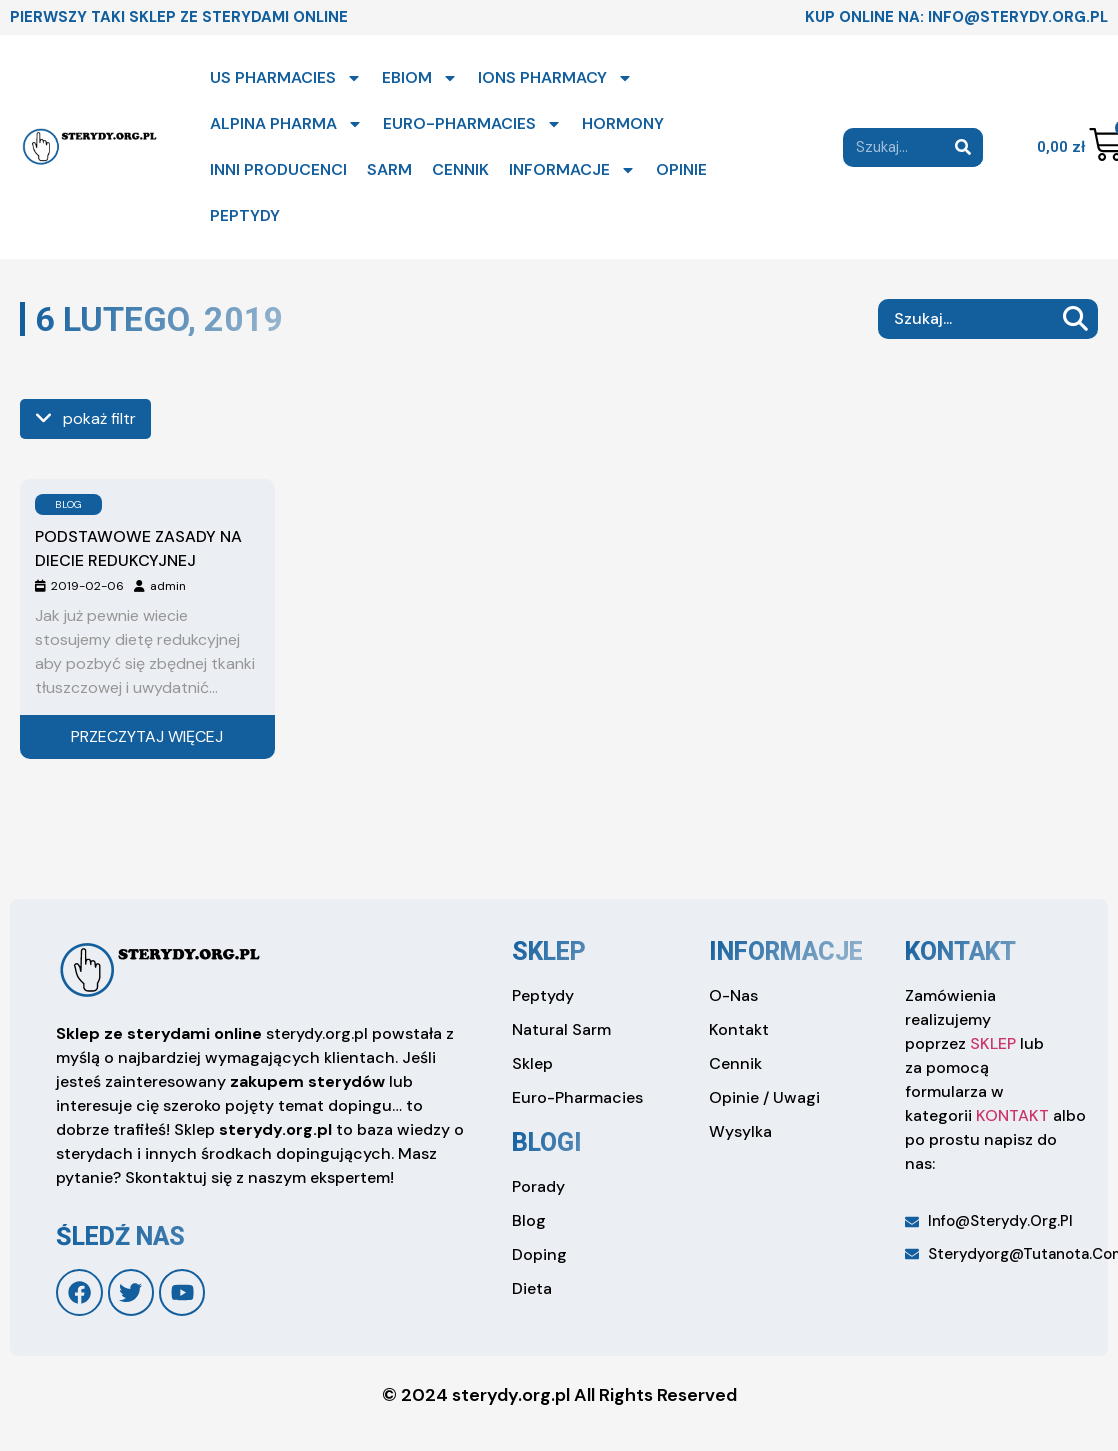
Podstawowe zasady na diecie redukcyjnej (138, 548)
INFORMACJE (572, 170)
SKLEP (993, 1043)
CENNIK (460, 169)
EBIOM (420, 78)
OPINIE (681, 169)
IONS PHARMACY (555, 78)
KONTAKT (1012, 1115)
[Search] (963, 147)
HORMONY (623, 123)
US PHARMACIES (286, 78)
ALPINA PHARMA (286, 124)
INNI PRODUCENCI (278, 169)
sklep (549, 951)
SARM (389, 169)
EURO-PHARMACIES (472, 124)
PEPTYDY (245, 215)
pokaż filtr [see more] (85, 418)
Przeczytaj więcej (147, 736)
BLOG (68, 504)
